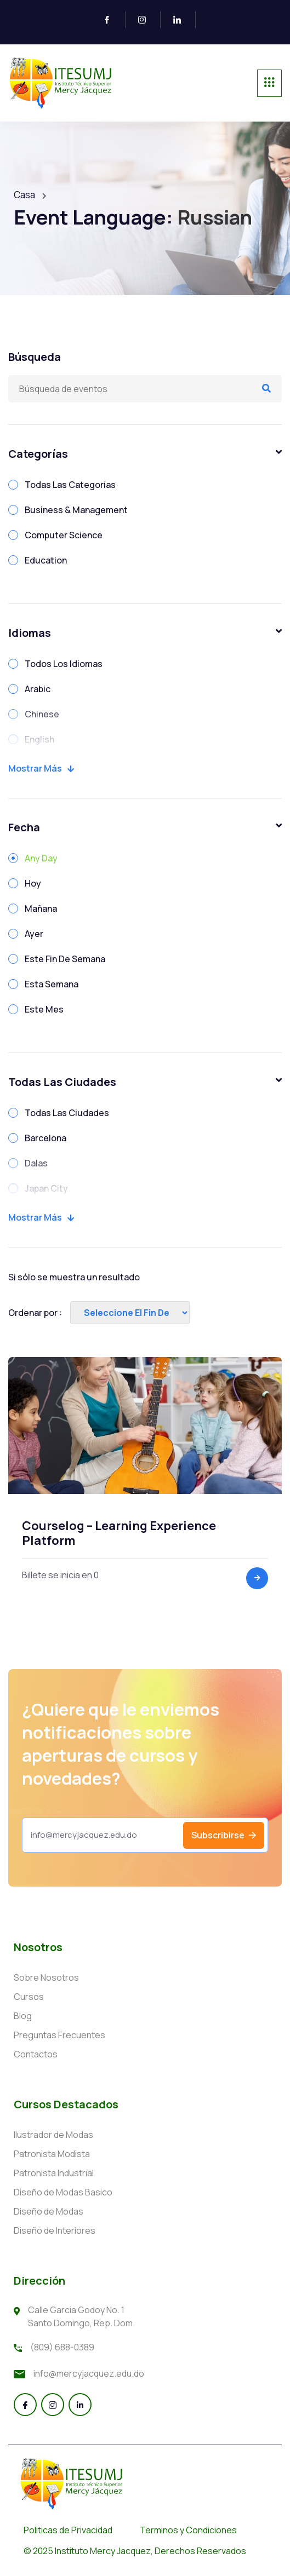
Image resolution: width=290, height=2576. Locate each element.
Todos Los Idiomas (64, 664)
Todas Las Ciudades (67, 1113)
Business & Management (76, 510)
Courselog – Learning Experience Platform (119, 1532)
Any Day (41, 858)
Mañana (41, 908)
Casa (24, 194)
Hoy (33, 883)
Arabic (37, 689)
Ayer (34, 934)
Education (46, 560)
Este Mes (44, 1009)
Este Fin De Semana (65, 959)
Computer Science (64, 535)
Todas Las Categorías (70, 485)
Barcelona (45, 1138)
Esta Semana (51, 984)
